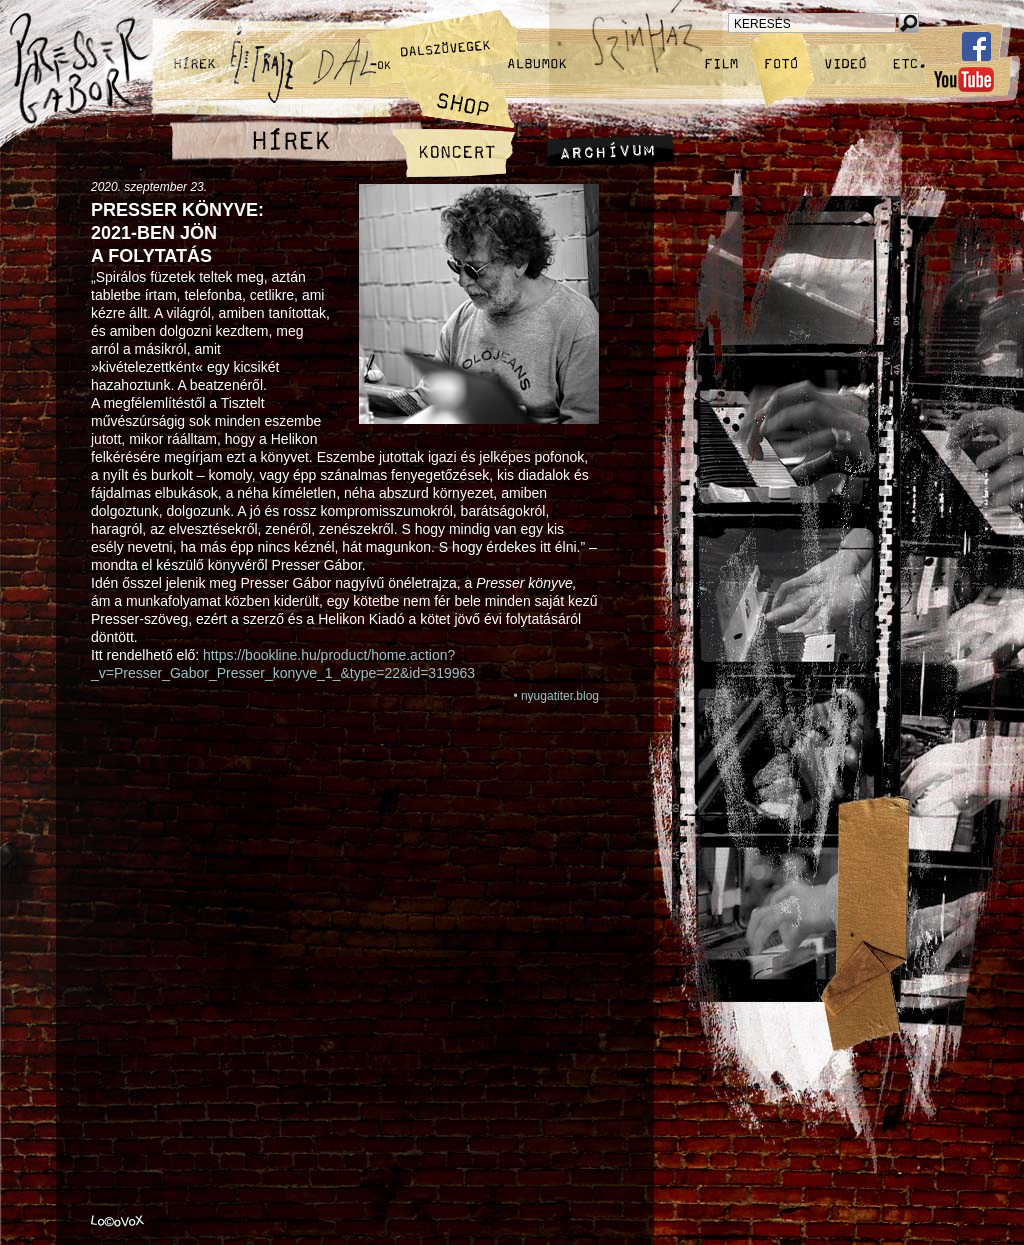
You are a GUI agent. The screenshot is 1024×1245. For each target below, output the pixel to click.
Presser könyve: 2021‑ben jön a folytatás (177, 233)
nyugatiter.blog (560, 696)
